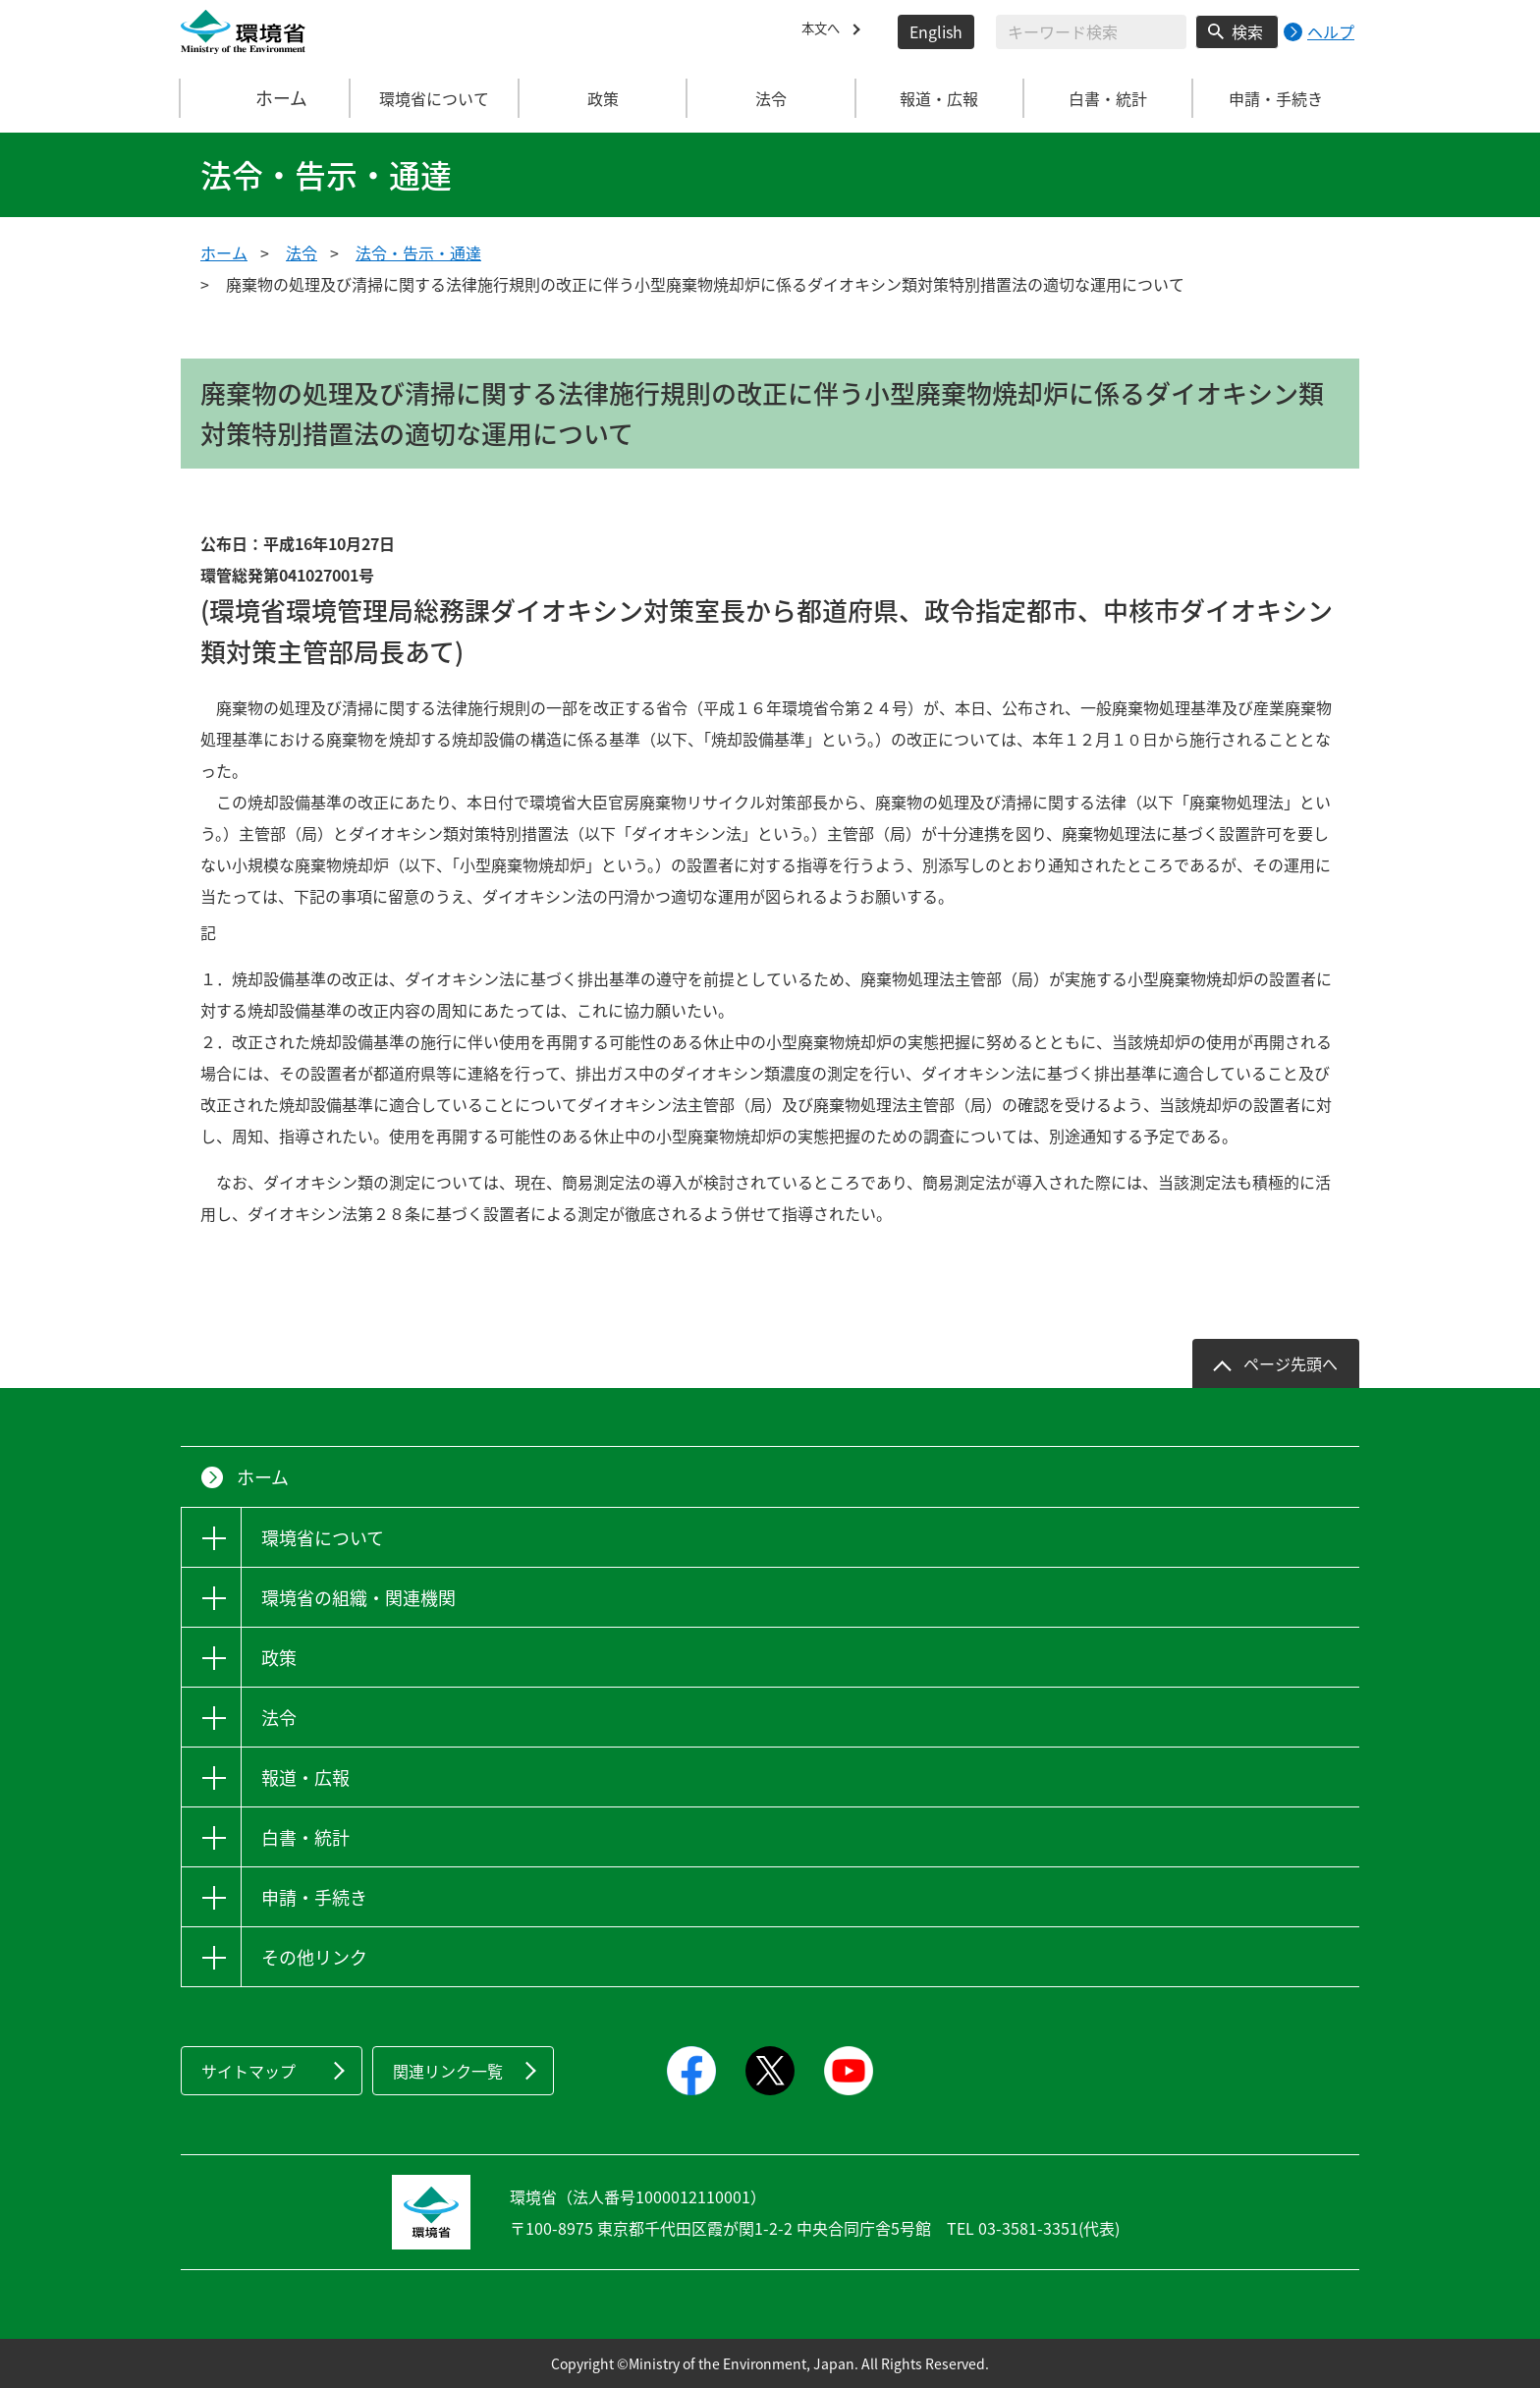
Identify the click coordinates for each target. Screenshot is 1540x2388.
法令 (301, 252)
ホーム (266, 98)
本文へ (825, 31)
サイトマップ (248, 2071)
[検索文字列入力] (1091, 32)
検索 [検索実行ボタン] (1247, 31)
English (935, 31)
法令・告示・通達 (418, 252)
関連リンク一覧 (448, 2071)
